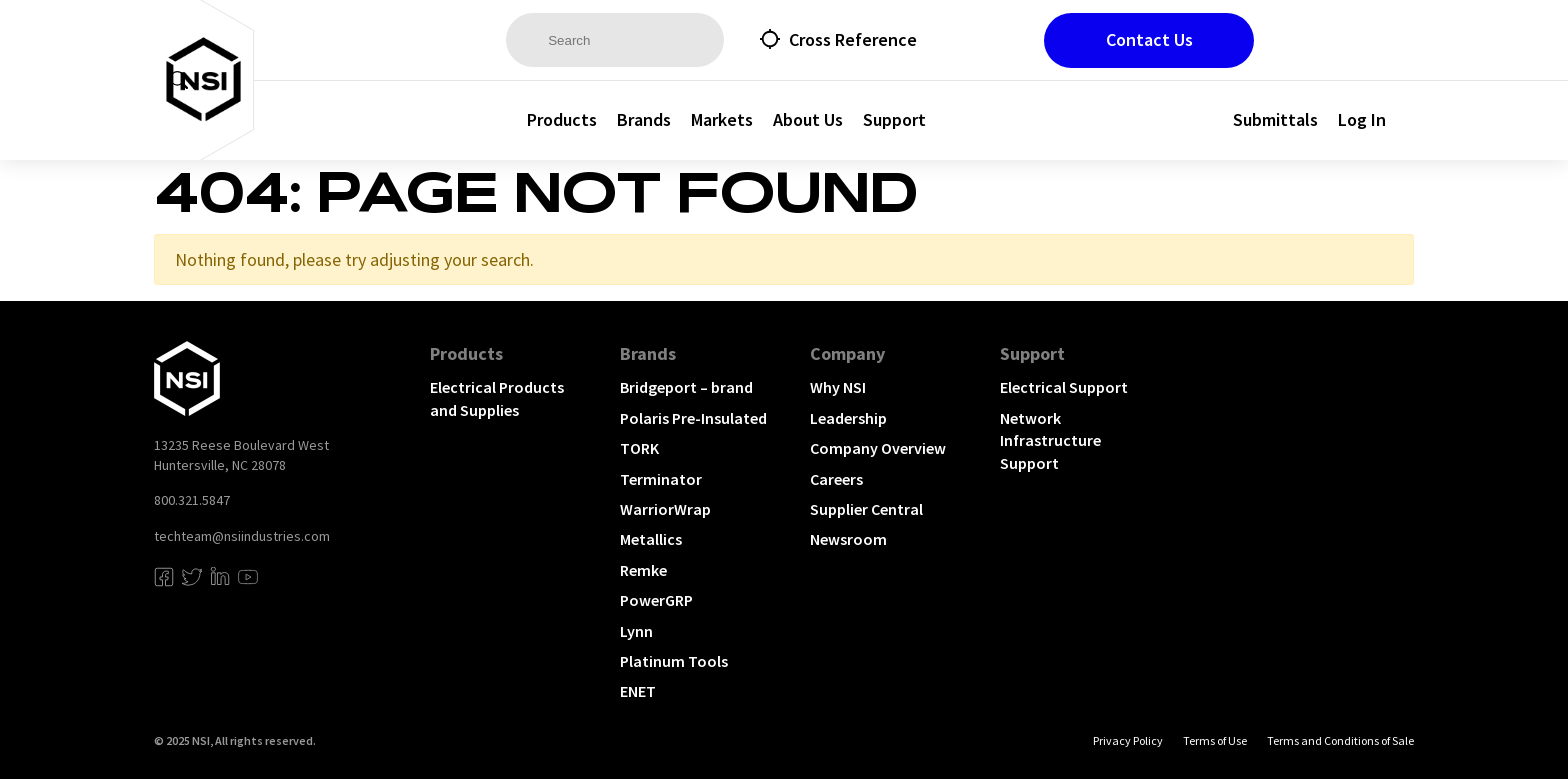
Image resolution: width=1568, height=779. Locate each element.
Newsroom (848, 539)
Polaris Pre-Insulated (693, 418)
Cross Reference (853, 39)
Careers (836, 479)
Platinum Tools (674, 661)
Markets (722, 119)
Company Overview (878, 448)
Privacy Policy (1128, 740)
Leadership (848, 418)
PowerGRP (656, 600)
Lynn (636, 631)
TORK (639, 448)
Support (894, 119)
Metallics (651, 539)
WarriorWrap (665, 509)
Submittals (1275, 119)
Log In (1362, 119)
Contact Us (1149, 39)
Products (562, 119)
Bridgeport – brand (686, 387)
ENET (638, 691)
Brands (644, 119)
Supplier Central (866, 509)
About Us (808, 119)
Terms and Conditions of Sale (1340, 740)
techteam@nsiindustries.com (242, 536)
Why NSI (838, 387)
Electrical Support (1064, 387)
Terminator (661, 479)
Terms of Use (1215, 740)
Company (847, 353)
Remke (643, 570)
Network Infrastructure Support (1050, 440)
